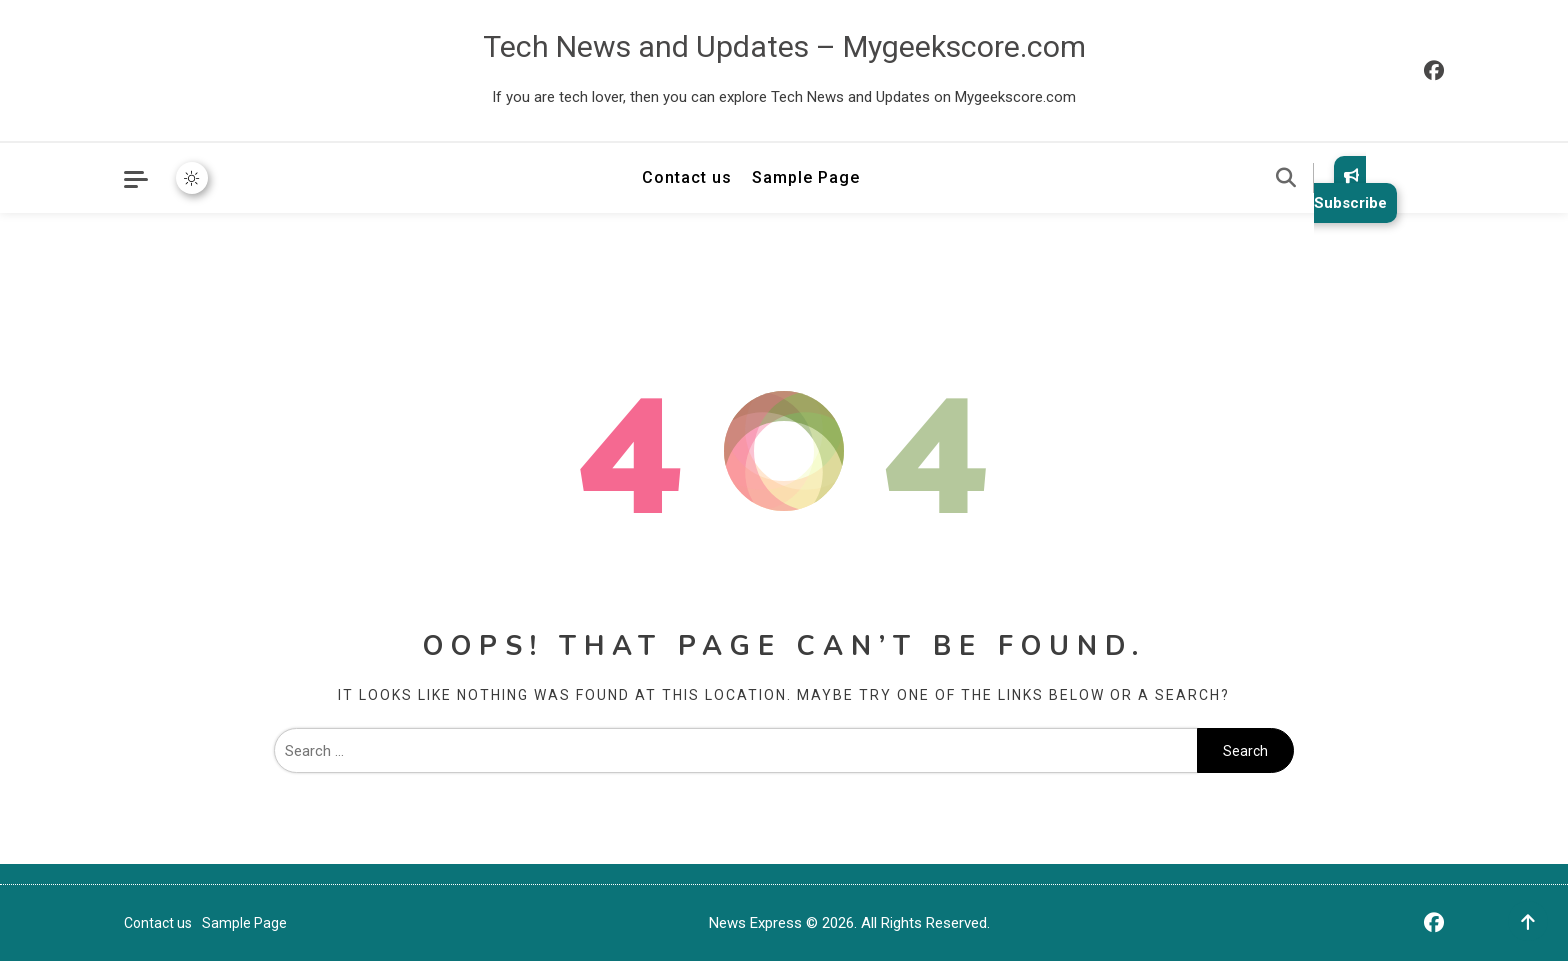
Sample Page (806, 177)
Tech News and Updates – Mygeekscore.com (784, 46)
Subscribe (1350, 189)
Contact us (687, 177)
